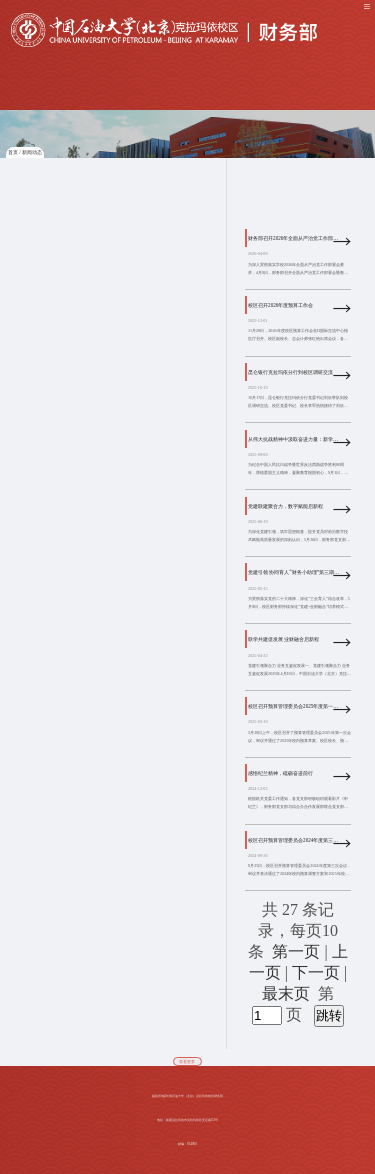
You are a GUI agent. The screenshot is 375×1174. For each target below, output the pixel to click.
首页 (13, 152)
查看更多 (187, 1062)
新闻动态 (32, 152)
